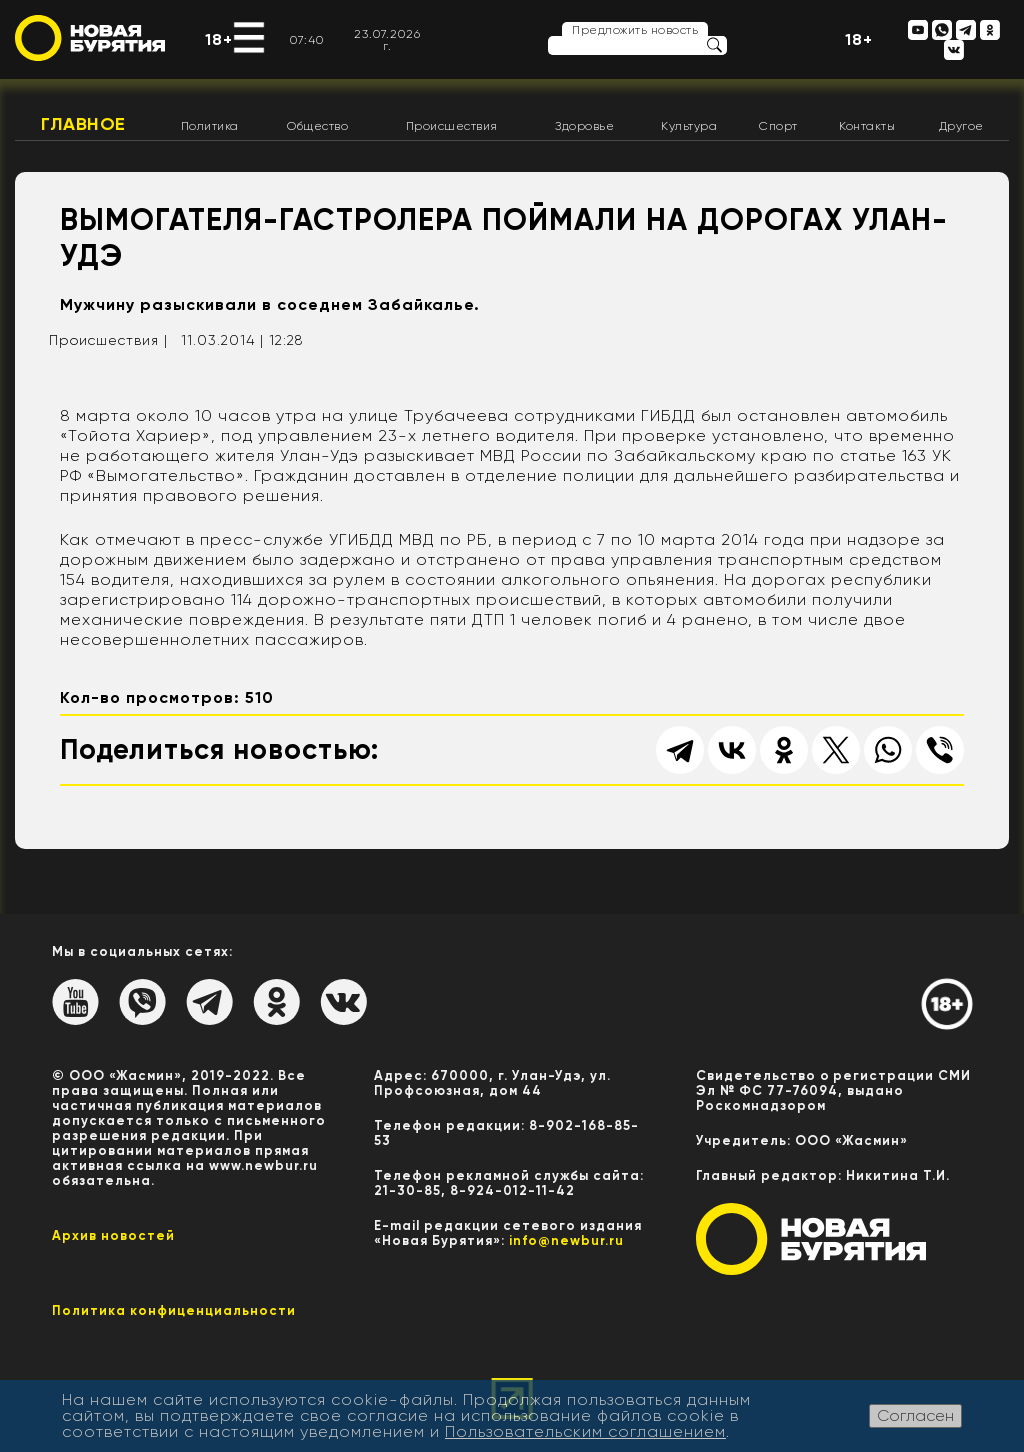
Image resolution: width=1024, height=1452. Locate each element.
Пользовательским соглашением (585, 1431)
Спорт (778, 126)
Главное (83, 124)
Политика (210, 126)
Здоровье (584, 126)
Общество (317, 126)
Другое (961, 126)
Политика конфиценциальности (174, 1310)
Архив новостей (113, 1235)
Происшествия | (108, 340)
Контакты (867, 126)
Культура (689, 126)
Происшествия (452, 126)
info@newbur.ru (566, 1240)
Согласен (915, 1415)
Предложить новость (635, 30)
